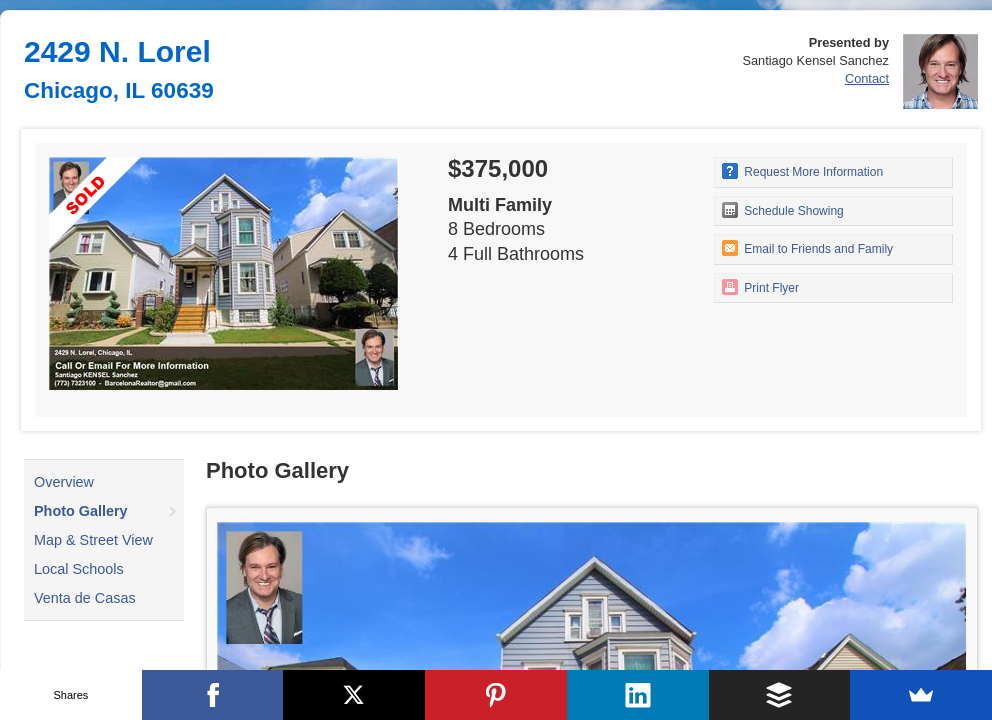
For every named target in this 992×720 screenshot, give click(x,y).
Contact (867, 78)
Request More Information (802, 171)
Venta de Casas (85, 598)
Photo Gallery (81, 511)
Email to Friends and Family (807, 248)
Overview (64, 482)
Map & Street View (93, 540)
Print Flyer (760, 287)
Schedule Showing (783, 210)
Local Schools (79, 569)
